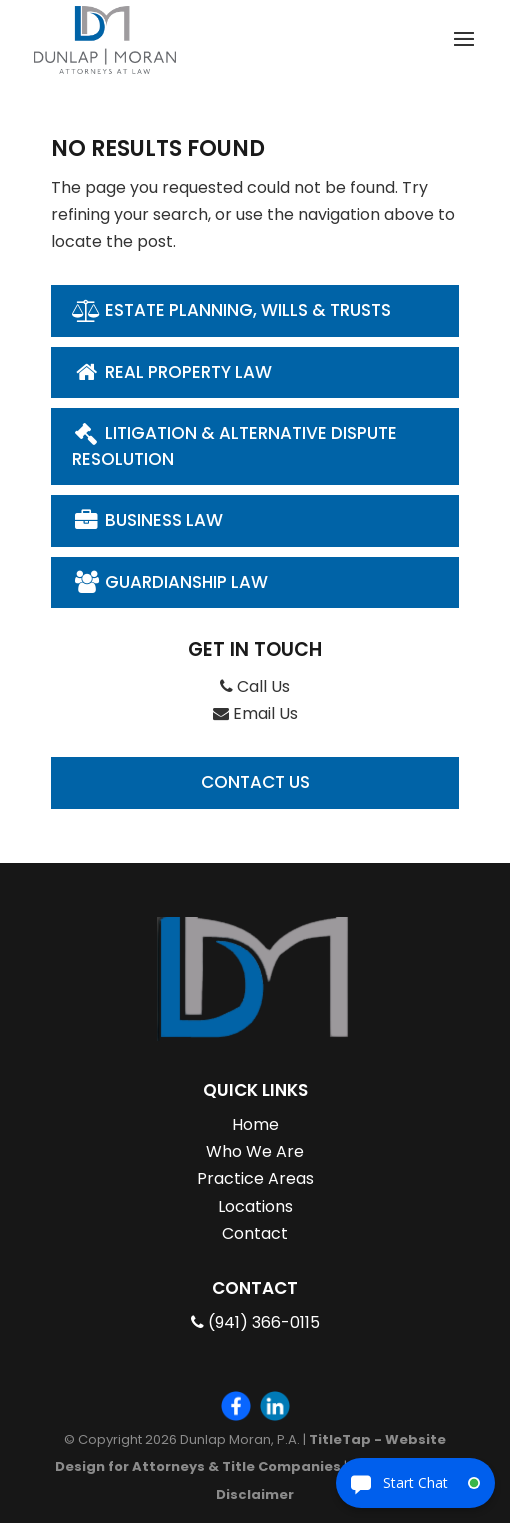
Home (255, 1124)
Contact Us (255, 782)
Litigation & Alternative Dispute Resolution (234, 446)
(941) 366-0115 (255, 1322)
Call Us (255, 686)
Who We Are (255, 1151)
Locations (255, 1206)
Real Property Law (172, 372)
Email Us (255, 713)
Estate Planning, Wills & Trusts (231, 310)
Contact (255, 1233)
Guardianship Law (170, 582)
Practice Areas (255, 1178)
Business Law (147, 520)
